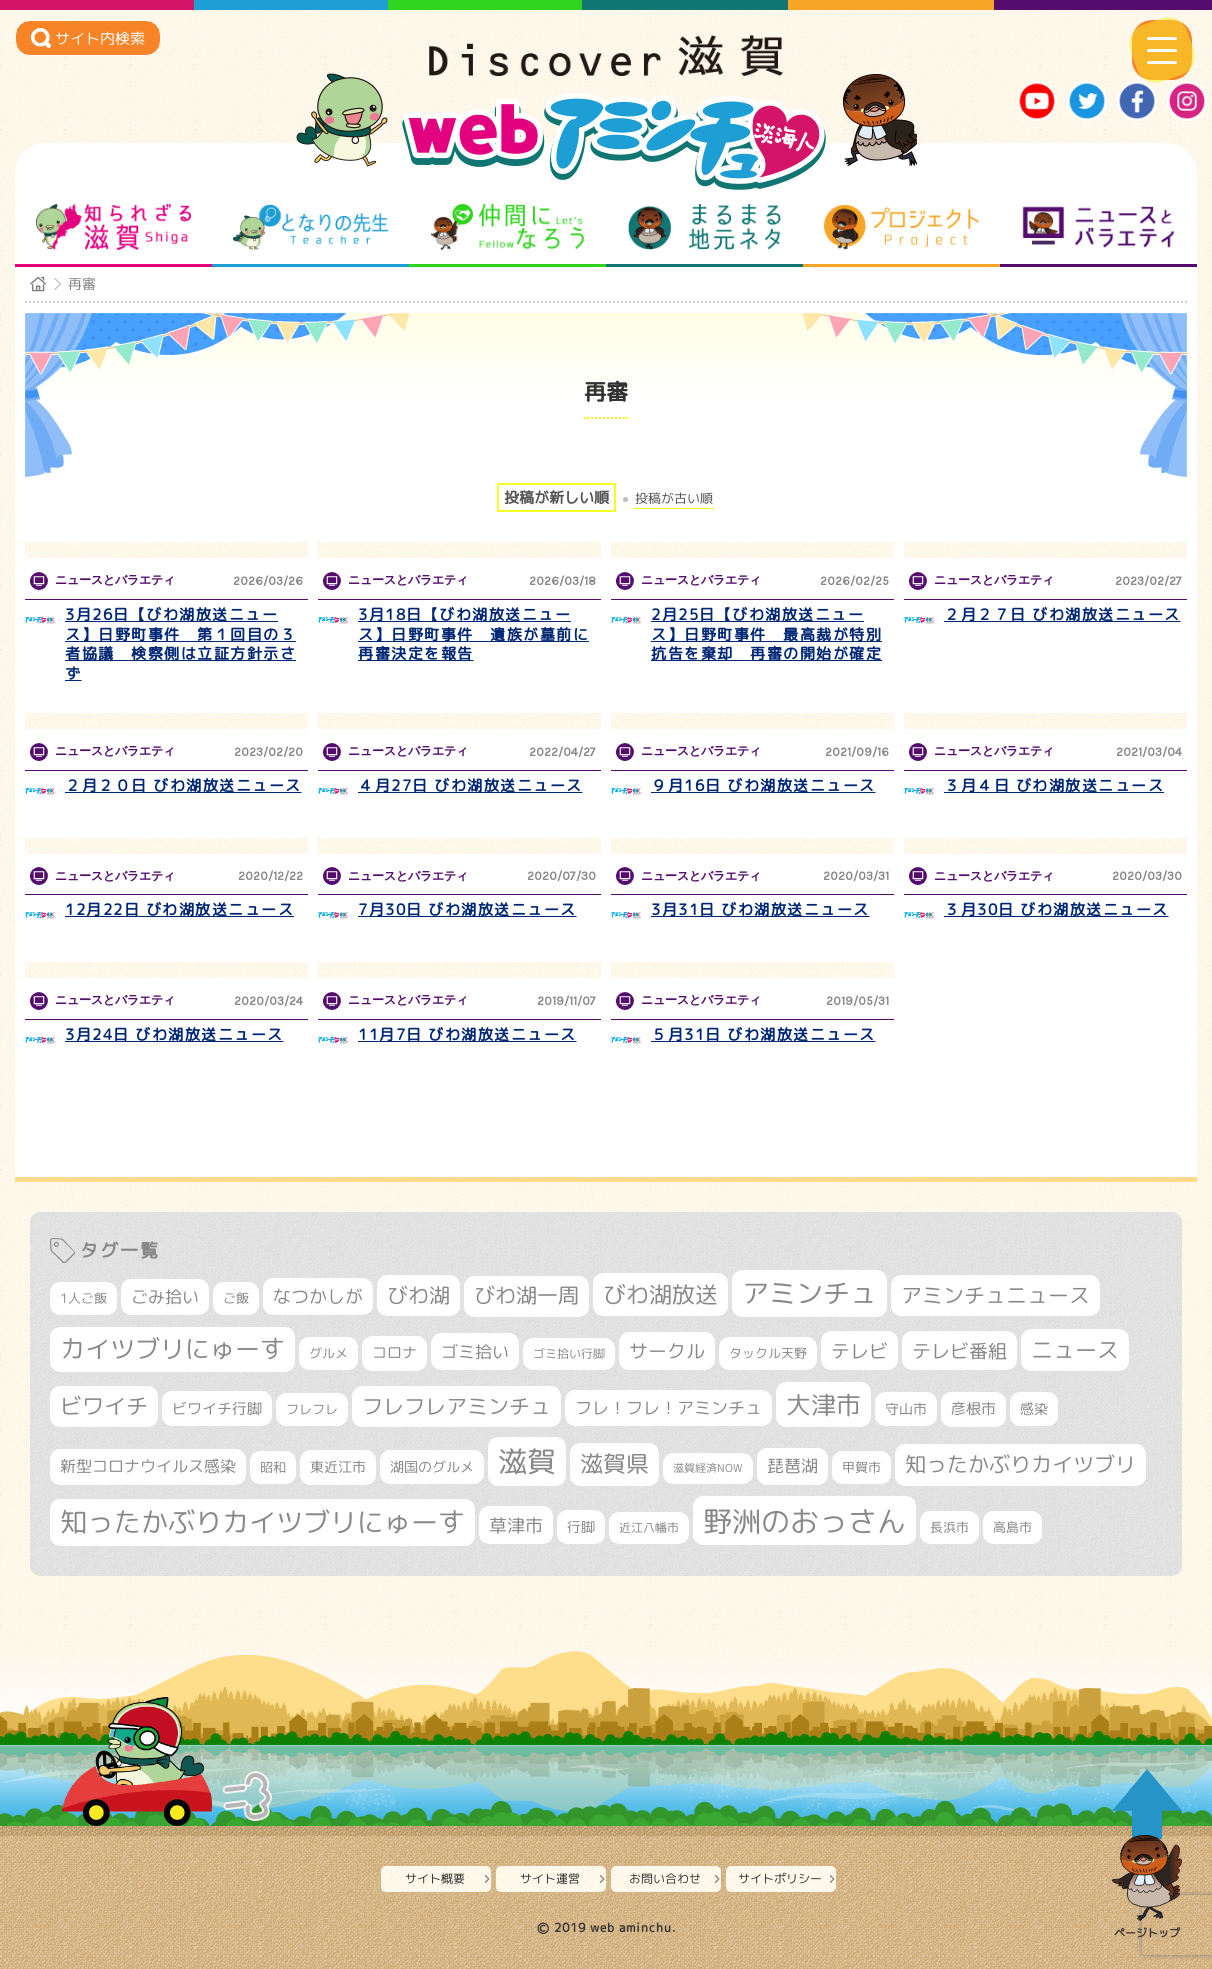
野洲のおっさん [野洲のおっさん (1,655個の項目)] (804, 1520)
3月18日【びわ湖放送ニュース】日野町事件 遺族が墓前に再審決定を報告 (473, 634)
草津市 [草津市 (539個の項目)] (516, 1525)
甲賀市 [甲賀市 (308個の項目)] (861, 1467)
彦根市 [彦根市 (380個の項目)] (973, 1408)
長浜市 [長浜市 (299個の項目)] (949, 1527)
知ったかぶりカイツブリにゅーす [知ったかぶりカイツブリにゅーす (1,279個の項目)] (262, 1522)
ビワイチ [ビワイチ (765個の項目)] (104, 1406)
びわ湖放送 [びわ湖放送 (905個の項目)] (660, 1294)
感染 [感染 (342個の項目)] (1034, 1408)
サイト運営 (550, 1878)
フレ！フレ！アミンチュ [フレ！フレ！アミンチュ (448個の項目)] (668, 1407)
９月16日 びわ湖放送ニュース (763, 785)
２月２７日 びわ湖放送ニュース (1062, 614)
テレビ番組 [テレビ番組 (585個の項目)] (959, 1350)
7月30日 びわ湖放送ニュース (467, 909)
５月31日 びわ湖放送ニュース (763, 1034)
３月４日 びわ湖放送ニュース (1054, 785)
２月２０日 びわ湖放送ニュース (183, 785)
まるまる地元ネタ (704, 227)
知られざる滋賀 (113, 227)
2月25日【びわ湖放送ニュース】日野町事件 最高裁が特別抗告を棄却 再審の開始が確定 (766, 634)
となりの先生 (310, 227)
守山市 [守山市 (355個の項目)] (906, 1409)
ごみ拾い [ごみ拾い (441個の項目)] (165, 1296)
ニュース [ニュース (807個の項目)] (1075, 1349)
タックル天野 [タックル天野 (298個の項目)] (768, 1353)
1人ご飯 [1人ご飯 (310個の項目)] (83, 1298)
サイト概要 (435, 1878)
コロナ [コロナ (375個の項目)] (394, 1352)
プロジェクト (901, 227)
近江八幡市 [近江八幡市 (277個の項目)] (649, 1527)
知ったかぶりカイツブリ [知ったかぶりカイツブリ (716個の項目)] (1020, 1464)
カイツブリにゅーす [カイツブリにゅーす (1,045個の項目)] (172, 1348)
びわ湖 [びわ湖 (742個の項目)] (418, 1295)
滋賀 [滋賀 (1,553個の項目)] (527, 1461)
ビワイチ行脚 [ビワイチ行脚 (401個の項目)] (217, 1408)
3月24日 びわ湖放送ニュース (174, 1034)
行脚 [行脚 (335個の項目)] (581, 1526)
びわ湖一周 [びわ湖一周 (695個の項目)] (526, 1295)
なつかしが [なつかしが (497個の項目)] (318, 1296)
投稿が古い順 (674, 498)
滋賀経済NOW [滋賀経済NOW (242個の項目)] (708, 1468)
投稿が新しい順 (556, 497)
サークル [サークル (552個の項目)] (667, 1351)
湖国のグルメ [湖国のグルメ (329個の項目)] (432, 1466)
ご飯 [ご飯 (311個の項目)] (236, 1298)
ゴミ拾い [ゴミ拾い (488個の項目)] (475, 1351)
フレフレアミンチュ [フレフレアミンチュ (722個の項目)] (456, 1406)
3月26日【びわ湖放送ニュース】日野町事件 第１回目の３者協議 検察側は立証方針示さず (180, 644)
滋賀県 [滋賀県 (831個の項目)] (614, 1463)
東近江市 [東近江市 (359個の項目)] (338, 1466)
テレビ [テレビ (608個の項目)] (859, 1350)
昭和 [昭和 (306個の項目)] (273, 1467)
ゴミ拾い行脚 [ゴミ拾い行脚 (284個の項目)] (569, 1353)
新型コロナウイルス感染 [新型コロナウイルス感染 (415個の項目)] (148, 1466)
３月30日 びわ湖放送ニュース (1056, 909)
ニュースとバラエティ (1098, 227)
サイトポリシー (780, 1878)
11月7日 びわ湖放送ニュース (467, 1034)
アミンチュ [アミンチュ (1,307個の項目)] (809, 1293)
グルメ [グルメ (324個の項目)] (328, 1353)
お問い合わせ (665, 1878)
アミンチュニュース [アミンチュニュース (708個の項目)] (995, 1295)
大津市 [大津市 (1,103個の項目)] (823, 1404)
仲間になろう (507, 227)
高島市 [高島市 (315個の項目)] (1012, 1527)
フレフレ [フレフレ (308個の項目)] (312, 1409)
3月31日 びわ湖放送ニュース (760, 909)
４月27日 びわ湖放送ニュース (470, 785)
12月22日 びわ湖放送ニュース (179, 909)
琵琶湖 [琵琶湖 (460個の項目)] (792, 1465)
